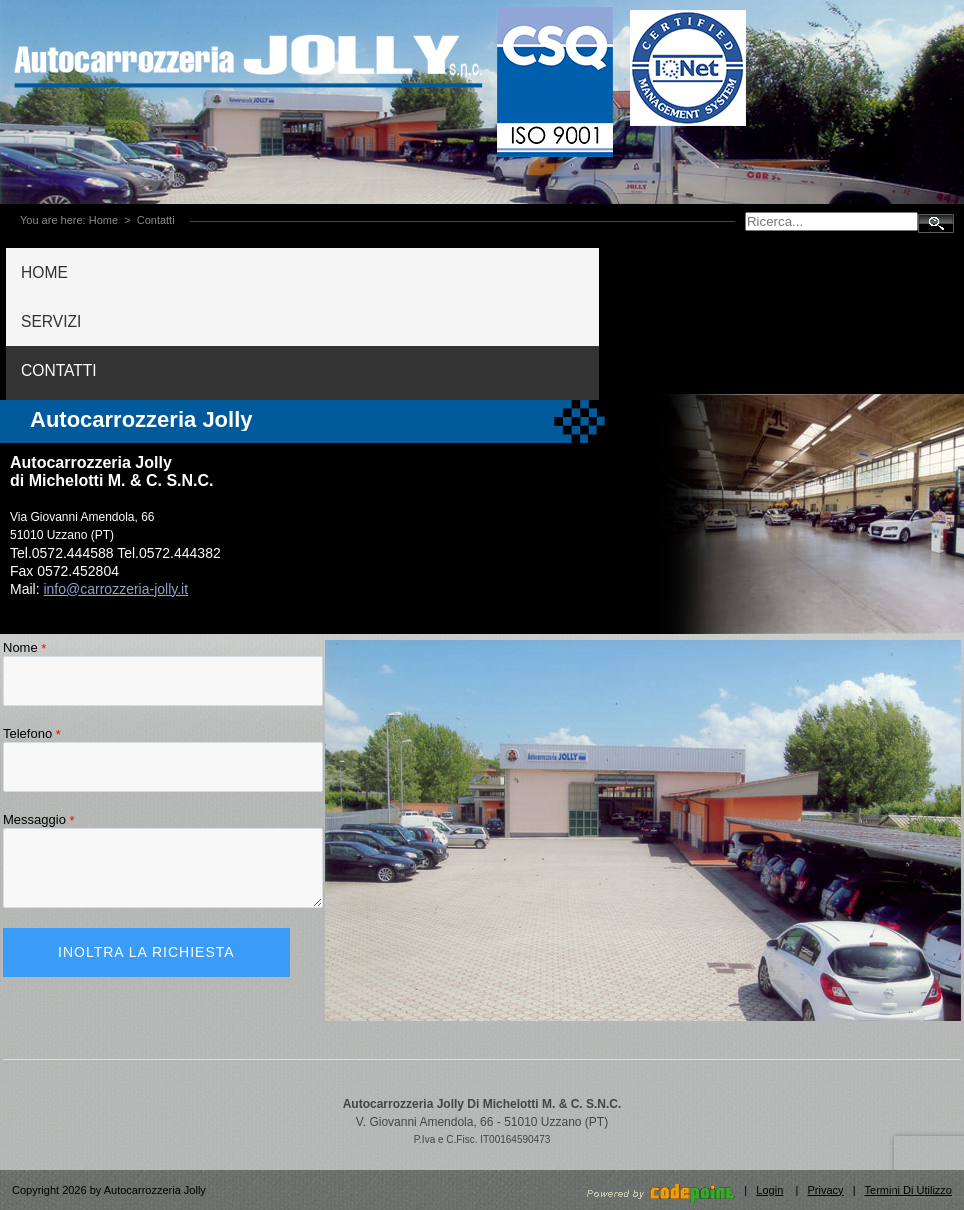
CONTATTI (59, 370)
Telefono (32, 733)
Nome (24, 647)
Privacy (826, 1190)
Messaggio (39, 819)
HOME (44, 272)
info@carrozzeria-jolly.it (115, 589)
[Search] (831, 221)
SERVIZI (51, 321)
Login (769, 1190)
